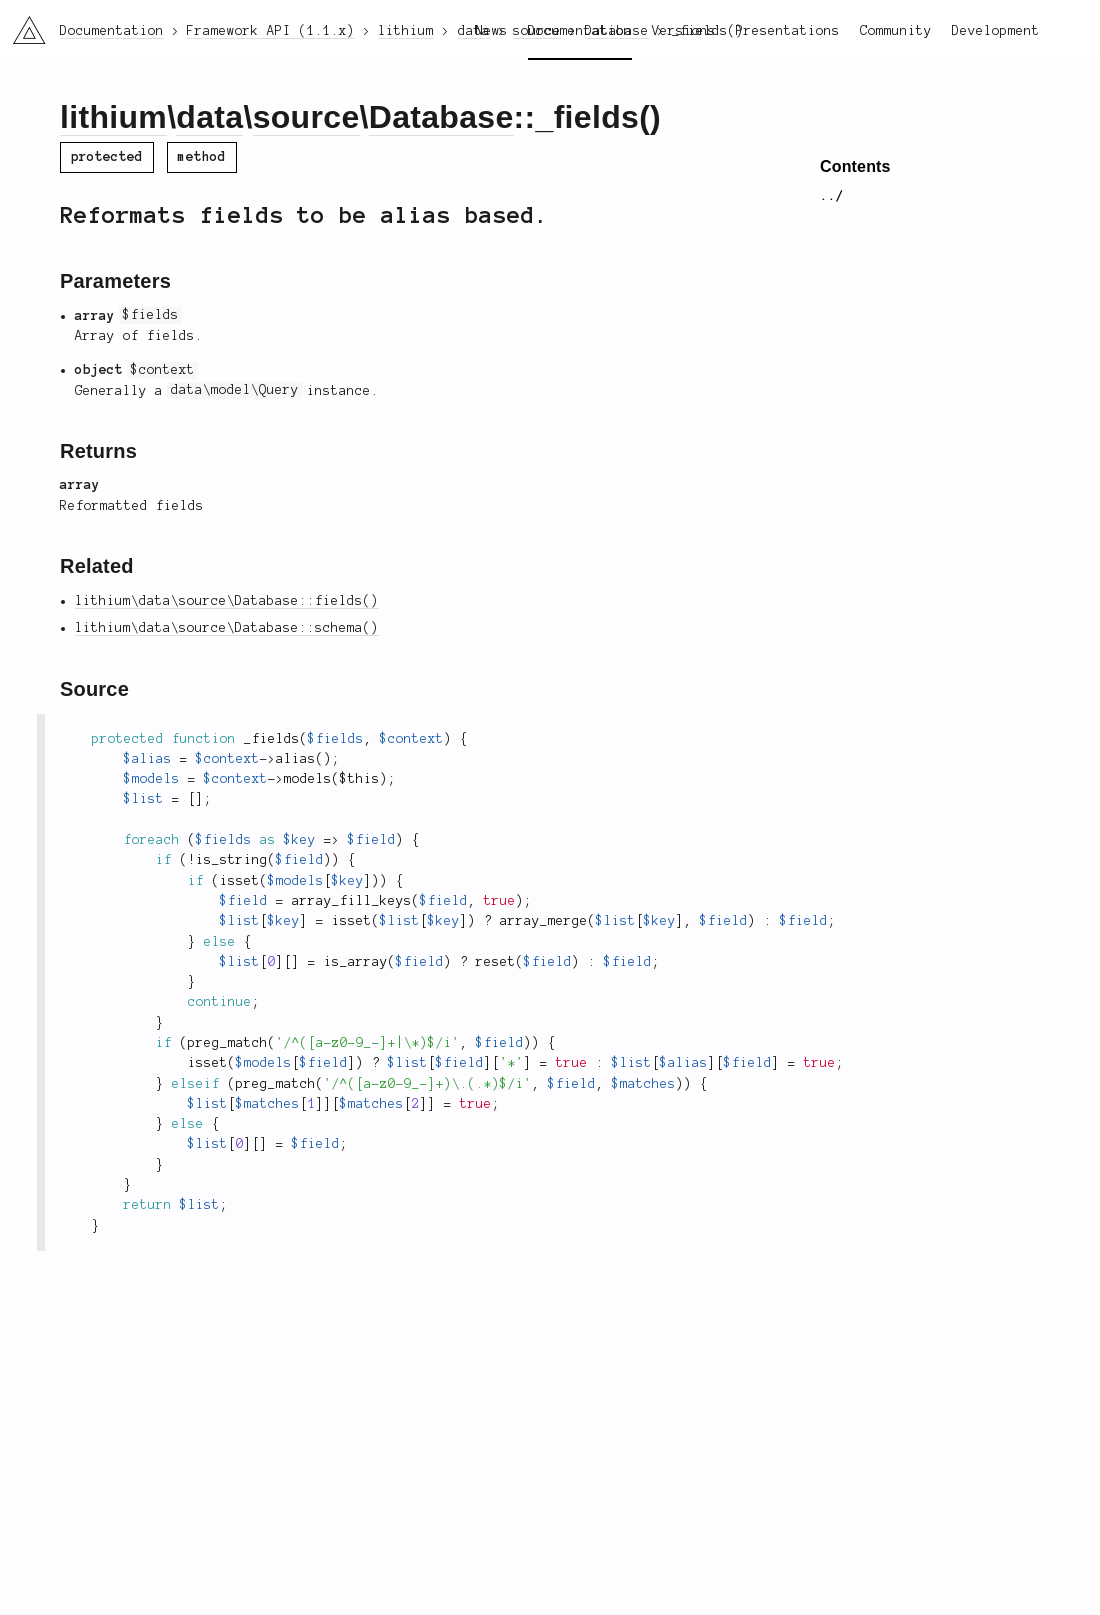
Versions (684, 31)
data (209, 117)
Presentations (788, 31)
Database (441, 117)
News (492, 31)
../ (832, 196)
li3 (22, 24)
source (306, 117)
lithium (113, 117)
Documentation (580, 31)
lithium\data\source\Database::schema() (227, 628)
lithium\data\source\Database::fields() (227, 601)
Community (896, 31)
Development (996, 31)
